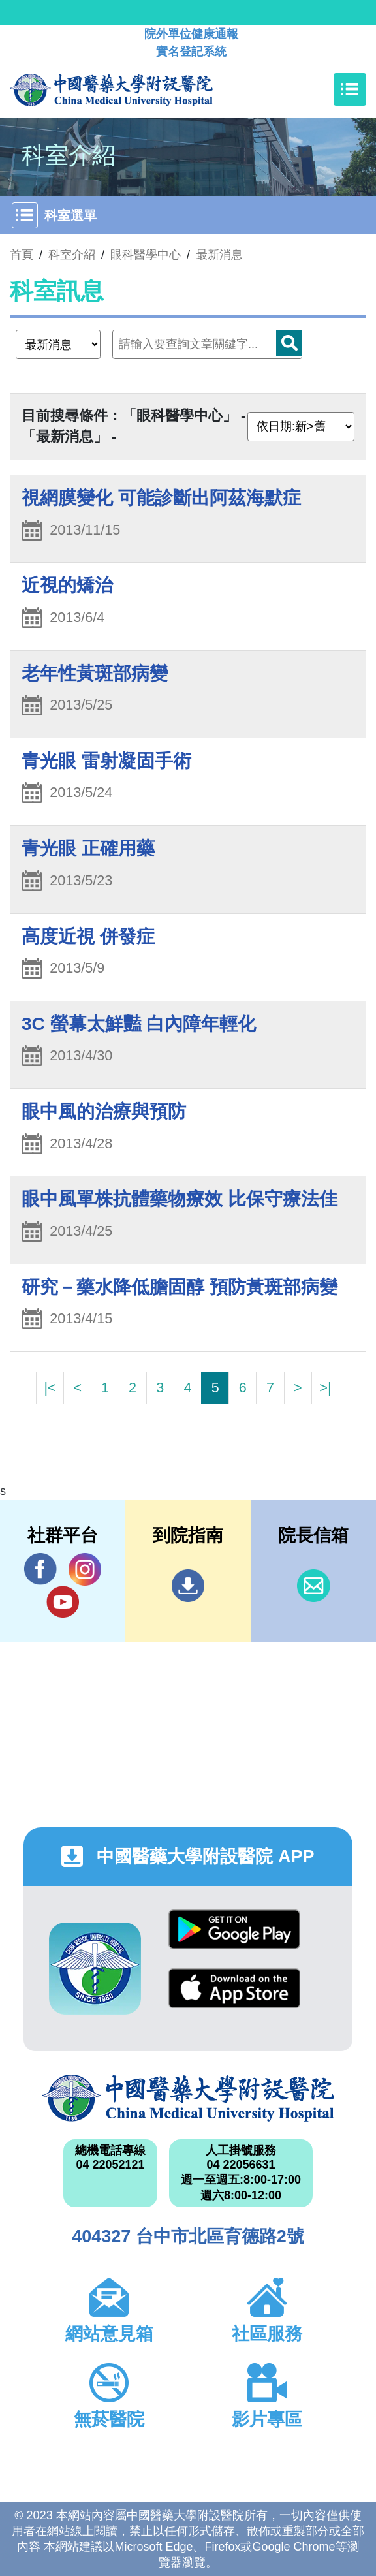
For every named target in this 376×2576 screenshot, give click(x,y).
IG (85, 1569)
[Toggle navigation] (350, 89)
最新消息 (219, 254)
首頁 (21, 254)
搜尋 (289, 343)
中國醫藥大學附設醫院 (188, 2098)
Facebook (40, 1569)
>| (325, 1387)
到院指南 (188, 1585)
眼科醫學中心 (145, 254)
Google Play (234, 1929)
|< (49, 1387)
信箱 (313, 1585)
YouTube (62, 1602)
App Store (234, 1988)
